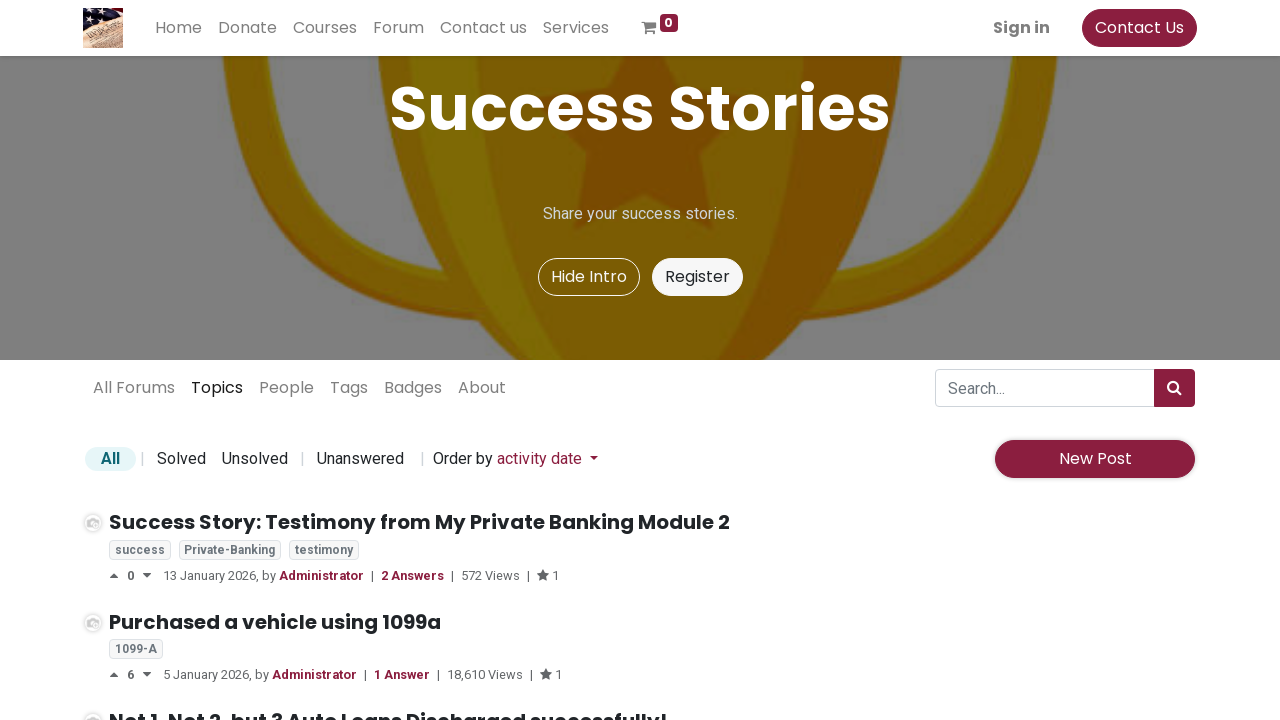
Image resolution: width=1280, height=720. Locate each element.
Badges (413, 387)
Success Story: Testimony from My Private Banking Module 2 (419, 522)
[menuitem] (180, 28)
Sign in (1019, 27)
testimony (324, 550)
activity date (541, 458)
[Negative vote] (147, 575)
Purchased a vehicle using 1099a (275, 622)
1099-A (136, 649)
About (482, 387)
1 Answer (403, 674)
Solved (181, 458)
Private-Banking (229, 550)
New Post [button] (1095, 458)
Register (697, 276)
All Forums (134, 387)
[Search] (1174, 388)
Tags (349, 387)
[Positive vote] (118, 575)
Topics (217, 387)
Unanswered (360, 458)
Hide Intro (589, 276)
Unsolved (255, 458)
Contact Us (1137, 27)
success (140, 550)
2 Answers (414, 575)
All (110, 458)
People (286, 387)
